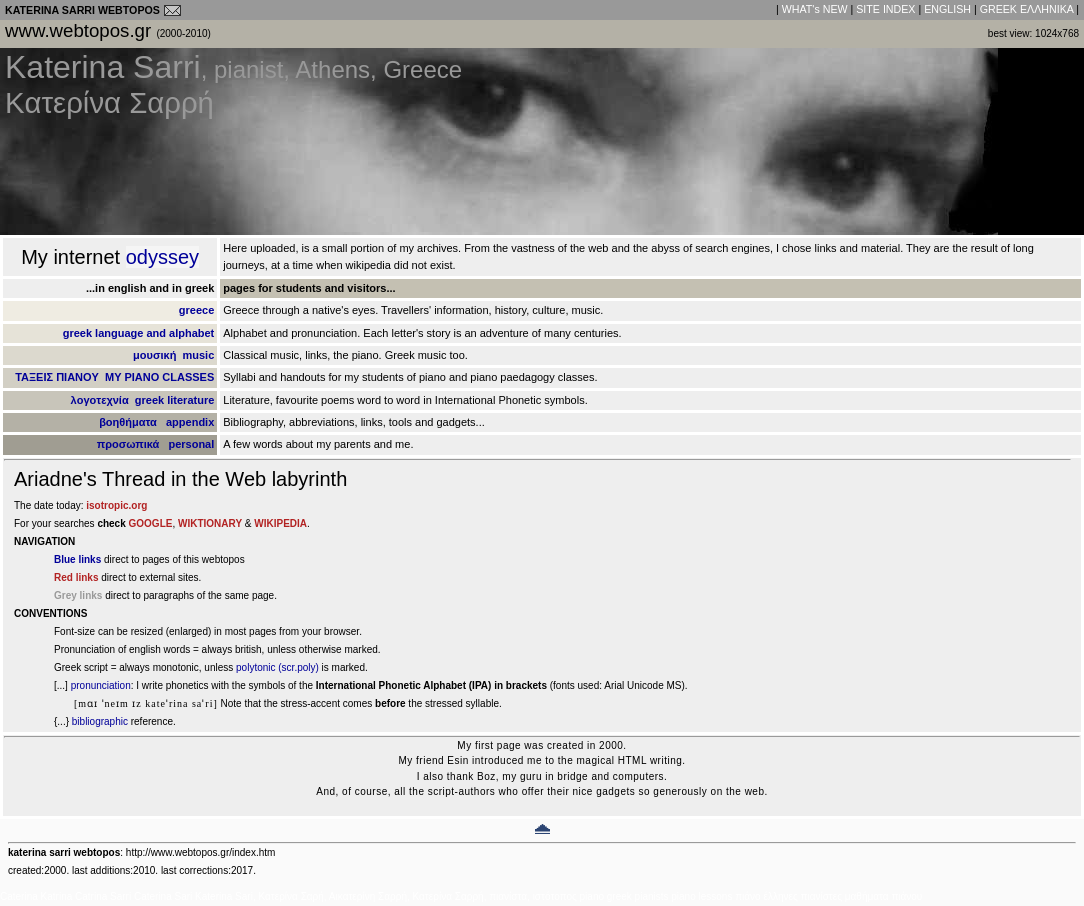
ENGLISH (947, 9)
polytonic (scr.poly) (277, 667)
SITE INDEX (885, 9)
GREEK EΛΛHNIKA (1027, 9)
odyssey (162, 257)
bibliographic (100, 721)
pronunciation (101, 685)
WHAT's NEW (815, 9)
